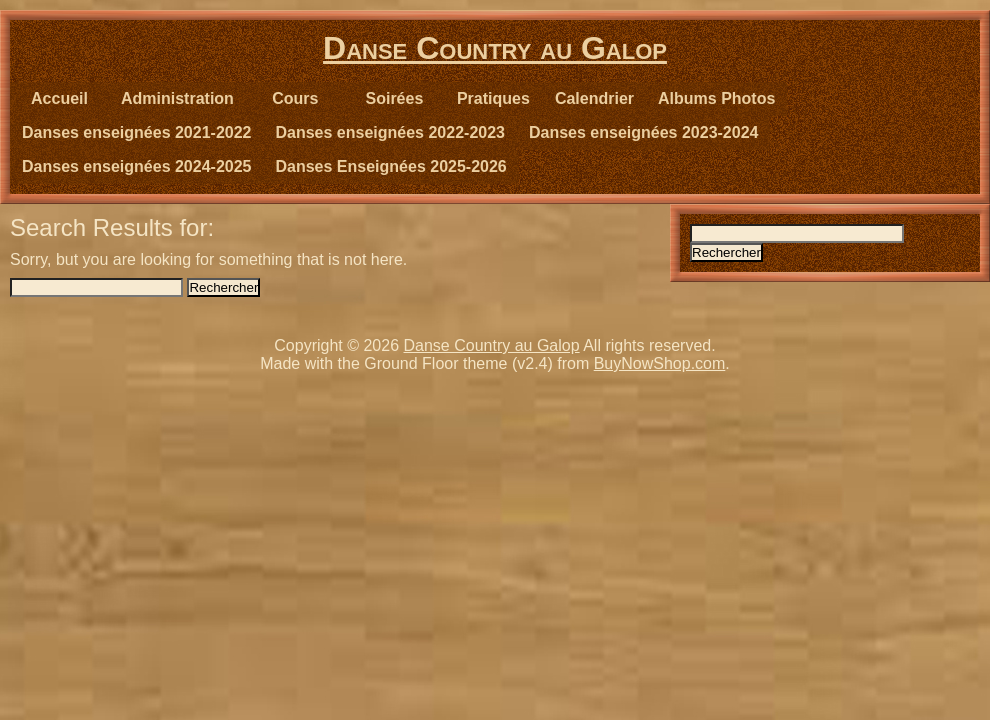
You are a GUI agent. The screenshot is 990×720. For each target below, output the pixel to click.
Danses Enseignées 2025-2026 (390, 166)
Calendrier (594, 98)
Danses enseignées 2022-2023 (389, 132)
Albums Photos (716, 98)
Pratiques (493, 98)
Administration (177, 98)
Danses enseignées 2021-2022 (136, 132)
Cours (295, 98)
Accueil (59, 98)
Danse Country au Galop (495, 48)
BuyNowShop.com (660, 363)
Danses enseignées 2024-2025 (136, 166)
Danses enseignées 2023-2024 (643, 132)
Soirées (394, 98)
